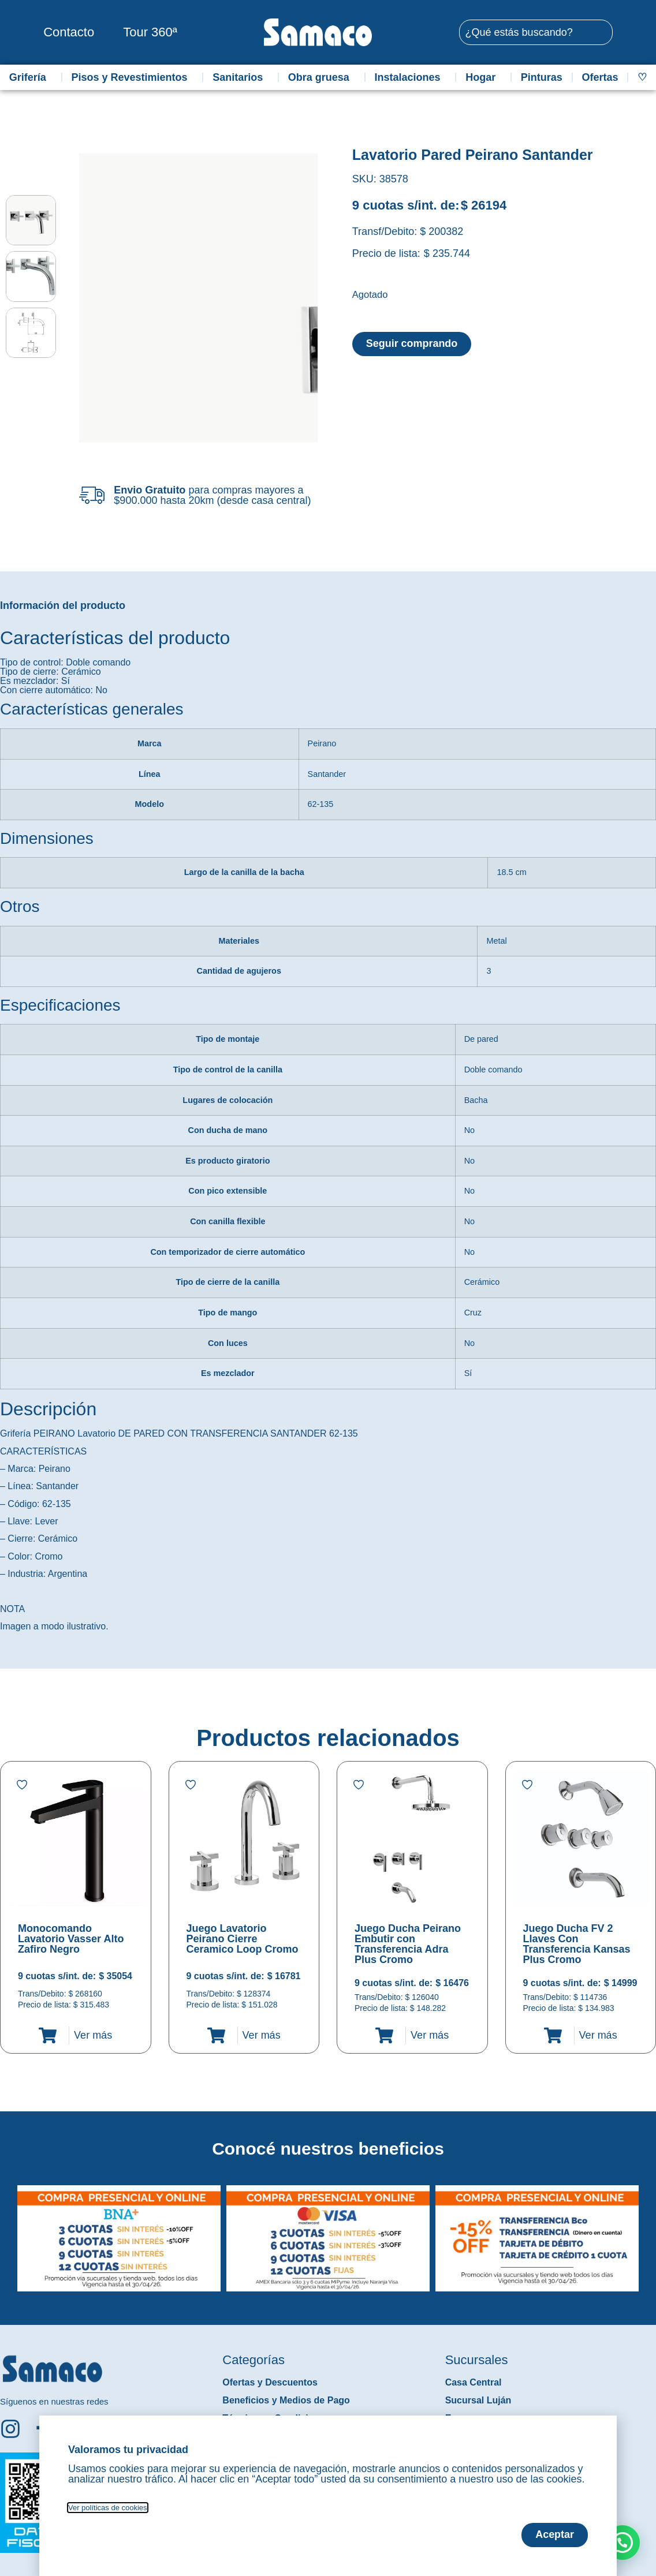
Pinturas (541, 77)
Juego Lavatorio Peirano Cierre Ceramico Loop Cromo (243, 1939)
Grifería (30, 77)
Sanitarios (241, 77)
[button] (8, 2229)
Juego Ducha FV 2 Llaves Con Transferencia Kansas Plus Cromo (577, 1944)
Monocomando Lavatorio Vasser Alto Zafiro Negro (71, 1939)
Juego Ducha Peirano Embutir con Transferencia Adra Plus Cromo (408, 1944)
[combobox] (536, 32)
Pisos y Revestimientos (132, 77)
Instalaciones (410, 77)
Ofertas (600, 77)
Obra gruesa (321, 77)
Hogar (483, 77)
